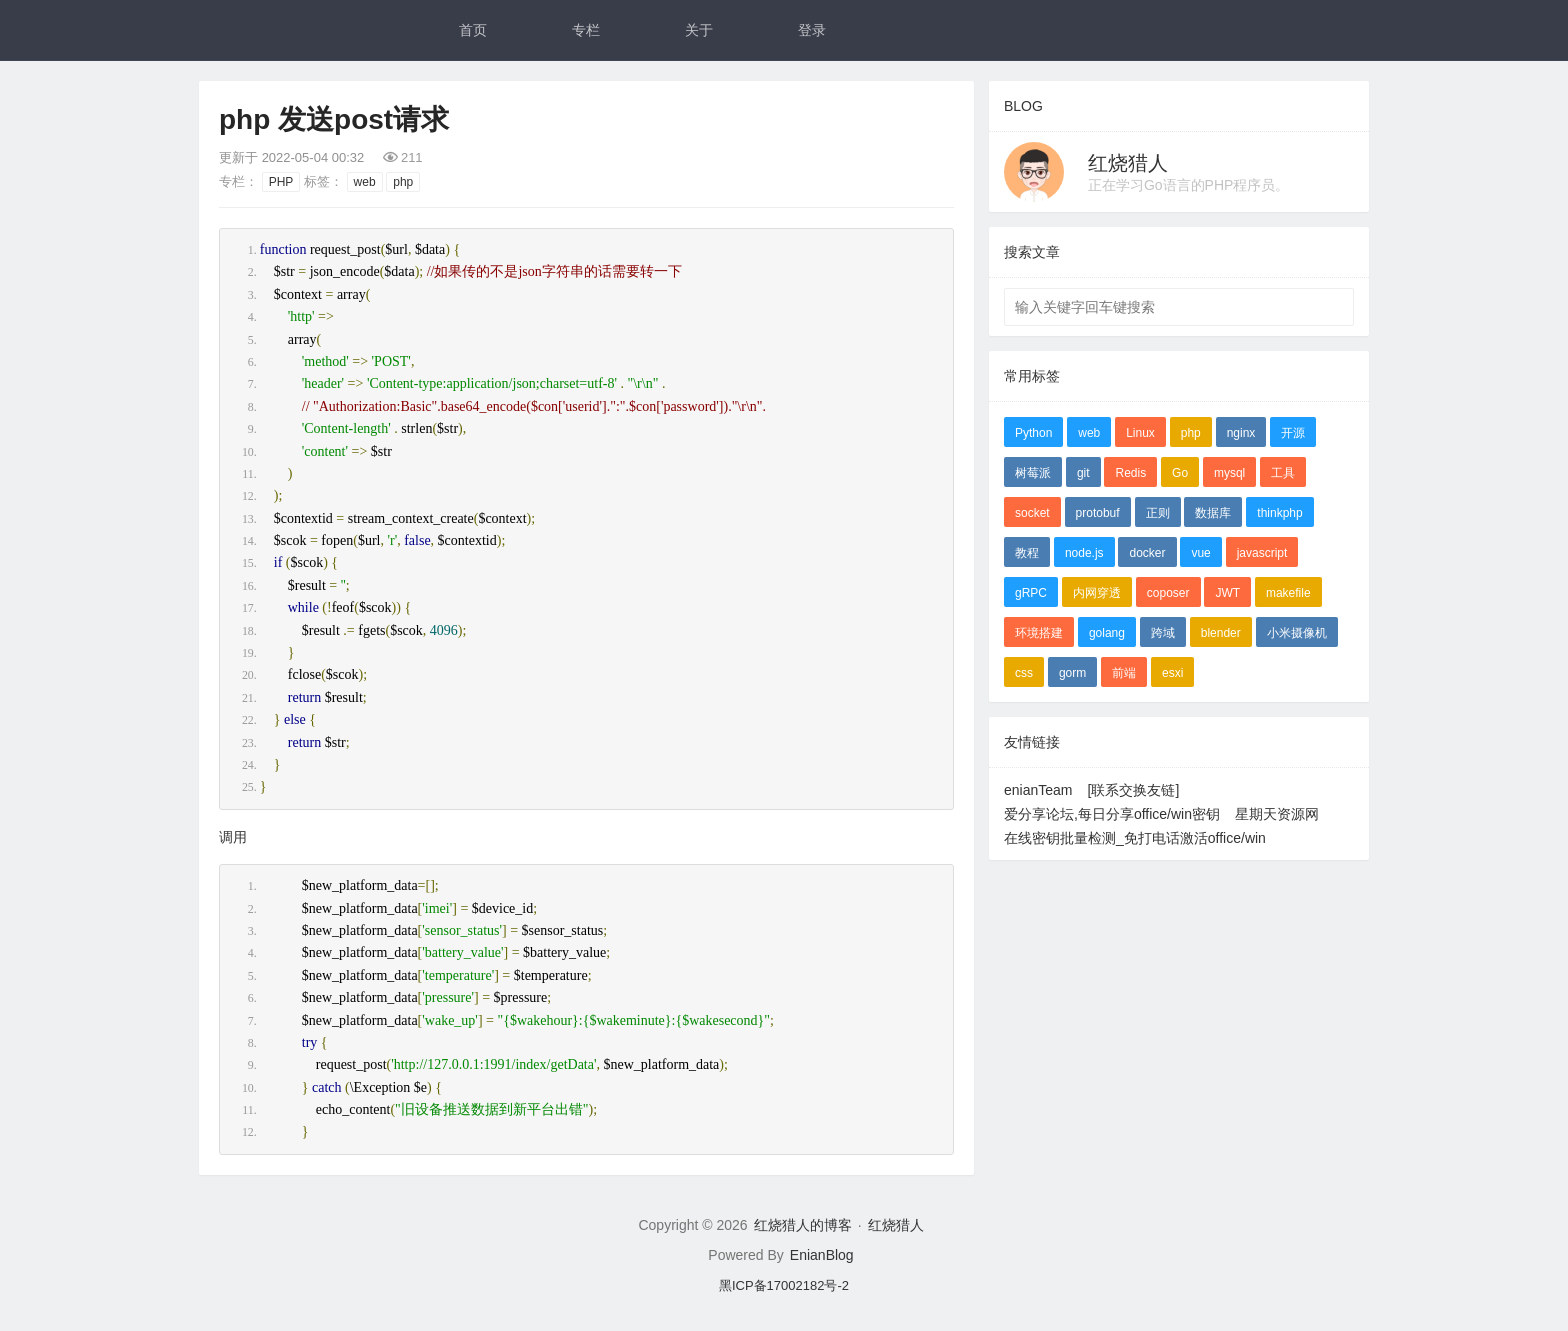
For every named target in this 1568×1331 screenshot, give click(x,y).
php (403, 182)
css (1024, 673)
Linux (1140, 433)
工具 (1283, 473)
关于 (699, 30)
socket (1032, 513)
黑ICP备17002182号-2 (784, 1285)
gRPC (1031, 593)
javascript (1262, 553)
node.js (1084, 553)
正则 (1158, 513)
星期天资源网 (1277, 814)
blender (1221, 633)
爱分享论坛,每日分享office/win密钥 (1112, 814)
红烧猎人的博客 (803, 1225)
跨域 (1163, 633)
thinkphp (1279, 513)
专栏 (586, 30)
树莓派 (1033, 473)
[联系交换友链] (1134, 790)
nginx (1241, 433)
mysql (1229, 473)
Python (1033, 433)
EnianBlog (822, 1255)
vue (1200, 553)
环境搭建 (1039, 633)
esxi (1172, 673)
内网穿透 (1097, 593)
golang (1107, 633)
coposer (1168, 593)
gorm (1072, 673)
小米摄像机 (1297, 633)
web (365, 182)
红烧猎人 (1128, 163)
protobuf (1098, 513)
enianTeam (1038, 790)
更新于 (291, 157)
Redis (1130, 473)
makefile (1288, 593)
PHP (281, 182)
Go (1180, 473)
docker (1147, 553)
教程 (1027, 553)
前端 (1124, 673)
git (1083, 473)
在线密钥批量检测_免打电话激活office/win (1135, 838)
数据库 (1213, 513)
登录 (812, 30)
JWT (1227, 593)
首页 (473, 30)
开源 (1293, 433)
